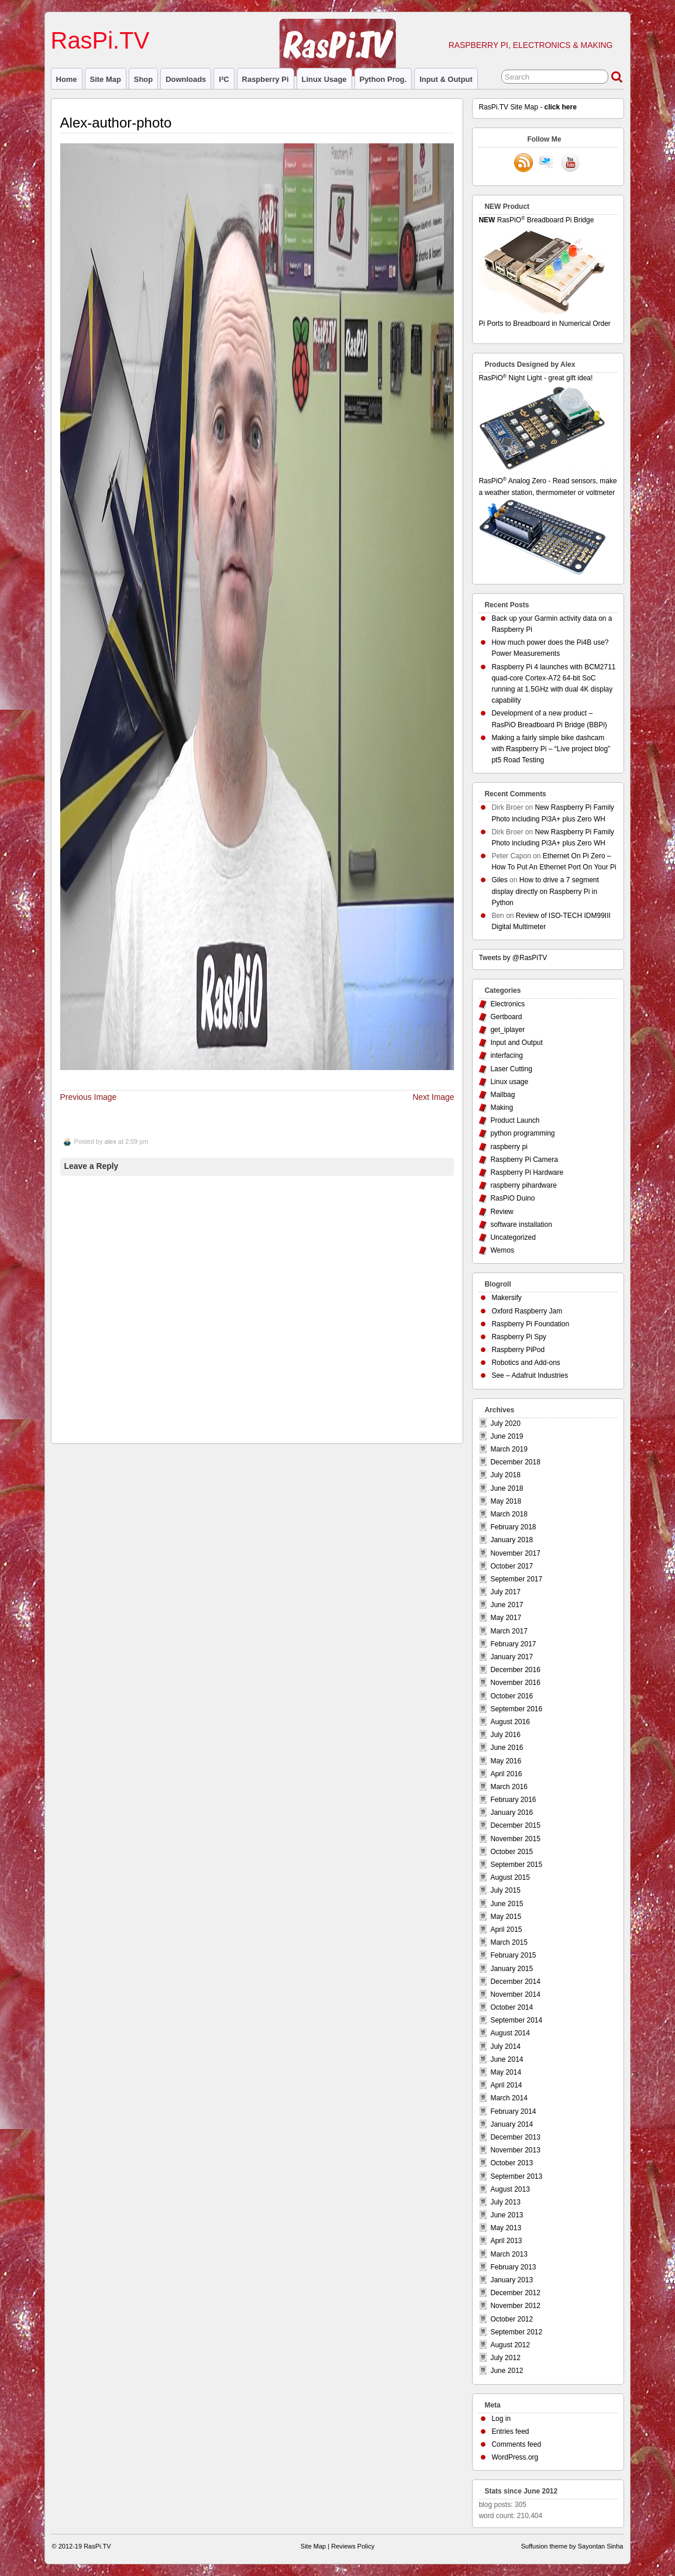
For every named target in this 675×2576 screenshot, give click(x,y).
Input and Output (516, 1042)
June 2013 (506, 2215)
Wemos (502, 1250)
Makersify (506, 1298)
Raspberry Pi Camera (523, 1159)
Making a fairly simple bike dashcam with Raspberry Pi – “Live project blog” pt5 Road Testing (550, 749)
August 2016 (509, 1722)
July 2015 (505, 1890)
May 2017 (505, 1618)
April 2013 (506, 2241)
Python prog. (383, 79)
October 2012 (511, 2319)
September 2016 (516, 1709)
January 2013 (511, 2280)
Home (66, 79)
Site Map (105, 79)
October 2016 (511, 1696)
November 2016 (515, 1683)
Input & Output (446, 79)
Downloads (186, 79)
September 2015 (516, 1864)
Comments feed (516, 2444)
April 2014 (506, 2085)
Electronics (507, 1004)
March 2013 (508, 2254)
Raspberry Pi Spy (518, 1337)
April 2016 (506, 1774)
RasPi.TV (100, 40)
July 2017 (505, 1592)
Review (501, 1212)
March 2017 (508, 1631)
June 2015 (506, 1904)
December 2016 (515, 1670)
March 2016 (508, 1787)
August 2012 (509, 2345)
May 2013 (505, 2228)
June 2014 (506, 2059)
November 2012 (515, 2306)
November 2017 (515, 1553)
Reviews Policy (352, 2546)
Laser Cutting (511, 1069)
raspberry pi (265, 79)
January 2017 (511, 1657)
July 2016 (505, 1735)
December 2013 (515, 2137)
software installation (521, 1224)
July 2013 (505, 2202)
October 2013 (511, 2163)
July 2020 (505, 1423)
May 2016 (505, 1761)
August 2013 (509, 2189)
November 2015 (515, 1839)
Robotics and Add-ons (525, 1362)
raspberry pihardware (523, 1185)
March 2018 (508, 1514)
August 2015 (509, 1877)
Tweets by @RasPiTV (512, 958)
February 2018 (513, 1527)
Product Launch (514, 1120)
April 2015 (506, 1929)
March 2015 (508, 1942)
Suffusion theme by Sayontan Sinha (572, 2546)
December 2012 (515, 2293)
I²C (224, 79)
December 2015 (515, 1825)
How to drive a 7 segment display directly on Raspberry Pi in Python (544, 891)
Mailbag (502, 1095)
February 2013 (513, 2267)
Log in (501, 2419)
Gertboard (506, 1017)
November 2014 (515, 1994)
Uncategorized (512, 1237)
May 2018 (505, 1501)
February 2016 (513, 1800)
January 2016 (511, 1812)
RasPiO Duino (512, 1198)
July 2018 (505, 1475)
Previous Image (88, 1097)
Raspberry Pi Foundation (530, 1324)
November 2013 (515, 2150)
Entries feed (510, 2431)
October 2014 (511, 2007)
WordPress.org (514, 2457)
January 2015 (511, 1969)
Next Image (433, 1097)
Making (501, 1107)
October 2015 (511, 1852)
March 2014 (508, 2098)
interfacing (506, 1055)
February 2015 (513, 1955)
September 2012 (516, 2332)
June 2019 (506, 1436)
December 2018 (515, 1462)
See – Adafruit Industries (529, 1375)
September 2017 (516, 1579)
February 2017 (513, 1644)
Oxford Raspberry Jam (526, 1311)
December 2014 (515, 1981)
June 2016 (506, 1747)
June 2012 (506, 2371)
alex (110, 1141)
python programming (522, 1133)
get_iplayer (507, 1030)
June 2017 (506, 1605)
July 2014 (505, 2046)
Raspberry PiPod (518, 1350)
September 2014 (516, 2020)
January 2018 (511, 1540)
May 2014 (505, 2072)
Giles (499, 880)
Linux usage (324, 79)
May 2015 (505, 1917)
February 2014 (513, 2111)
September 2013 (516, 2176)
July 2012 (505, 2358)
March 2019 (508, 1449)
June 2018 (506, 1488)
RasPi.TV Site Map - (527, 107)
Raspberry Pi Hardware (526, 1172)
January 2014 (511, 2124)
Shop (143, 79)
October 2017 (511, 1566)
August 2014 (509, 2033)
